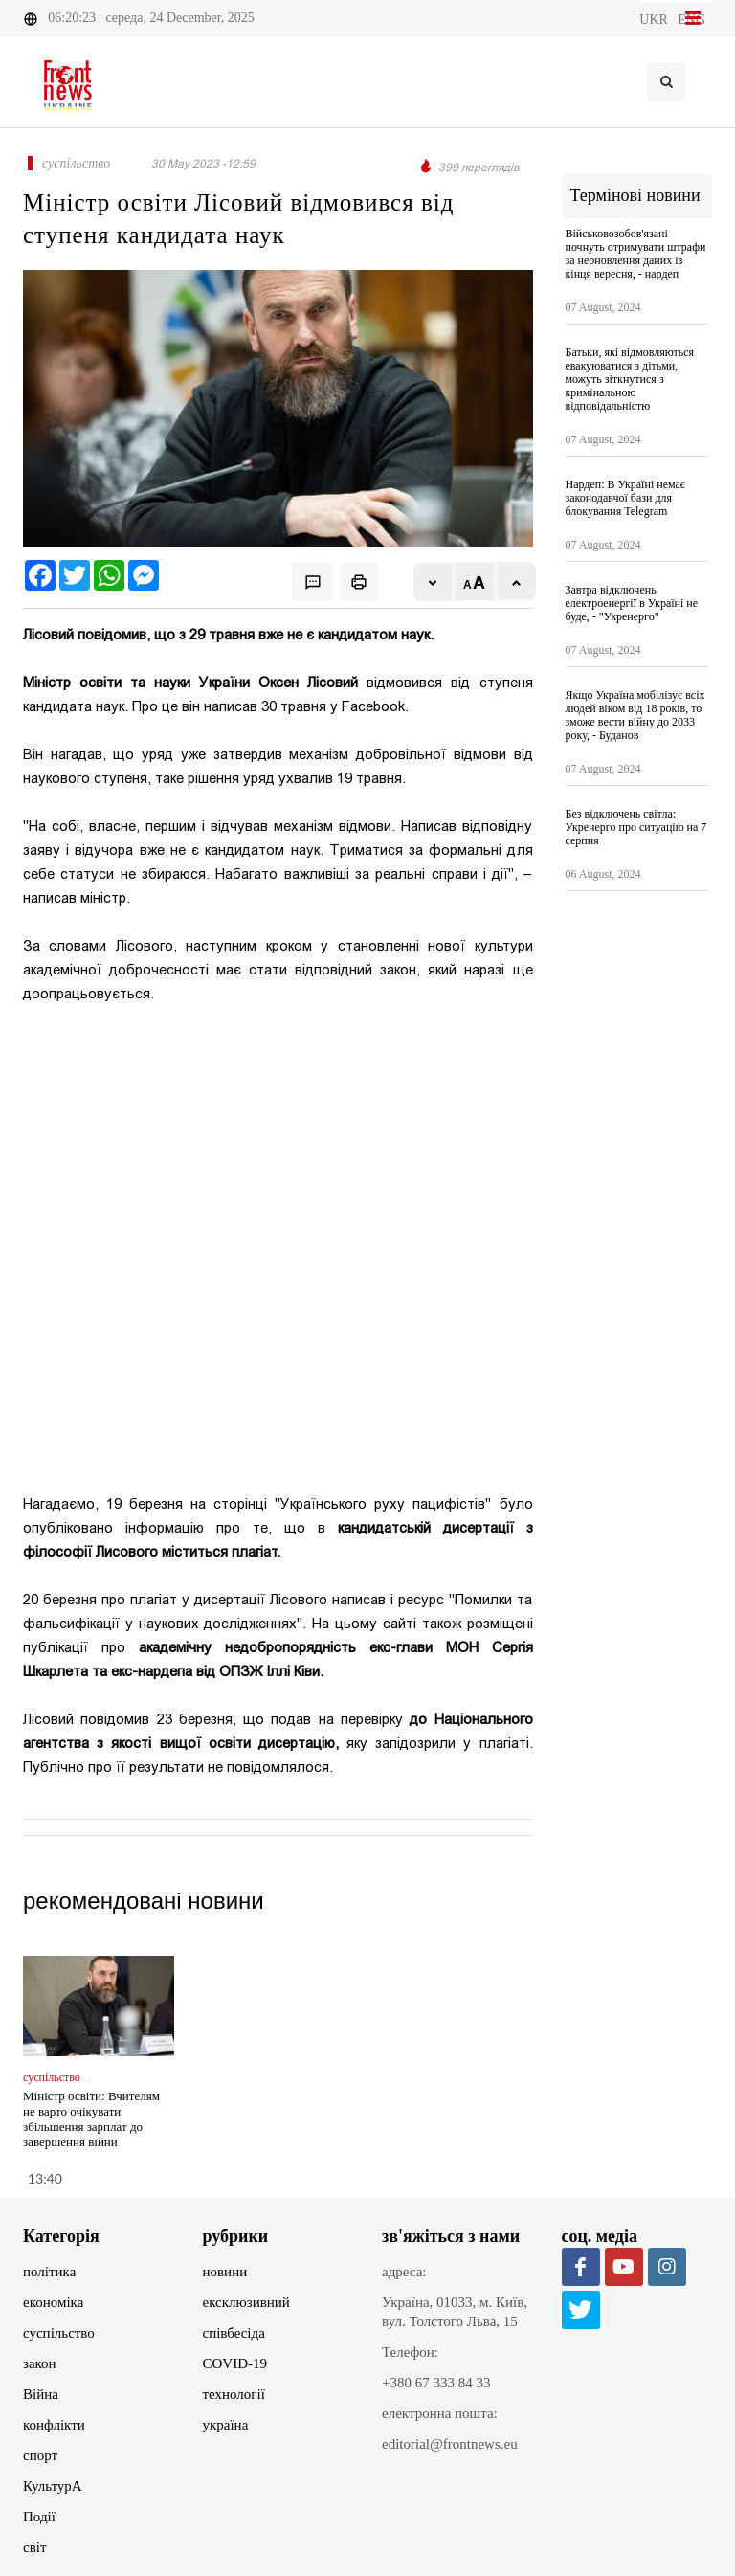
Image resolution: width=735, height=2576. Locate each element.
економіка (53, 2302)
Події (39, 2516)
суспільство (59, 2333)
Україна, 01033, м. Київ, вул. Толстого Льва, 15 (454, 2312)
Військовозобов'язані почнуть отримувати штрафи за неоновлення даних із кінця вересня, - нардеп (636, 253)
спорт (40, 2455)
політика (49, 2271)
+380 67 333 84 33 (436, 2382)
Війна (40, 2394)
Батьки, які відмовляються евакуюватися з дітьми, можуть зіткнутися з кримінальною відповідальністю (630, 379)
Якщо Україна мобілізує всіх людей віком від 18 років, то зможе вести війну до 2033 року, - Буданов (635, 715)
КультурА (52, 2486)
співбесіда (234, 2333)
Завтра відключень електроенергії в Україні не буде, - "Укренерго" (632, 603)
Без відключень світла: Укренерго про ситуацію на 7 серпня (636, 827)
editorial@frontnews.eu (450, 2444)
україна (226, 2424)
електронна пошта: (440, 2413)
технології (234, 2394)
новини (225, 2271)
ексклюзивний (246, 2302)
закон (39, 2363)
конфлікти (54, 2424)
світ (34, 2547)
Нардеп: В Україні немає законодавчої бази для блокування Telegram (625, 498)
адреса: (404, 2271)
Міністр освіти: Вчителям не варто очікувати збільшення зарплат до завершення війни (91, 2119)
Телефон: (410, 2352)
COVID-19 (235, 2363)
